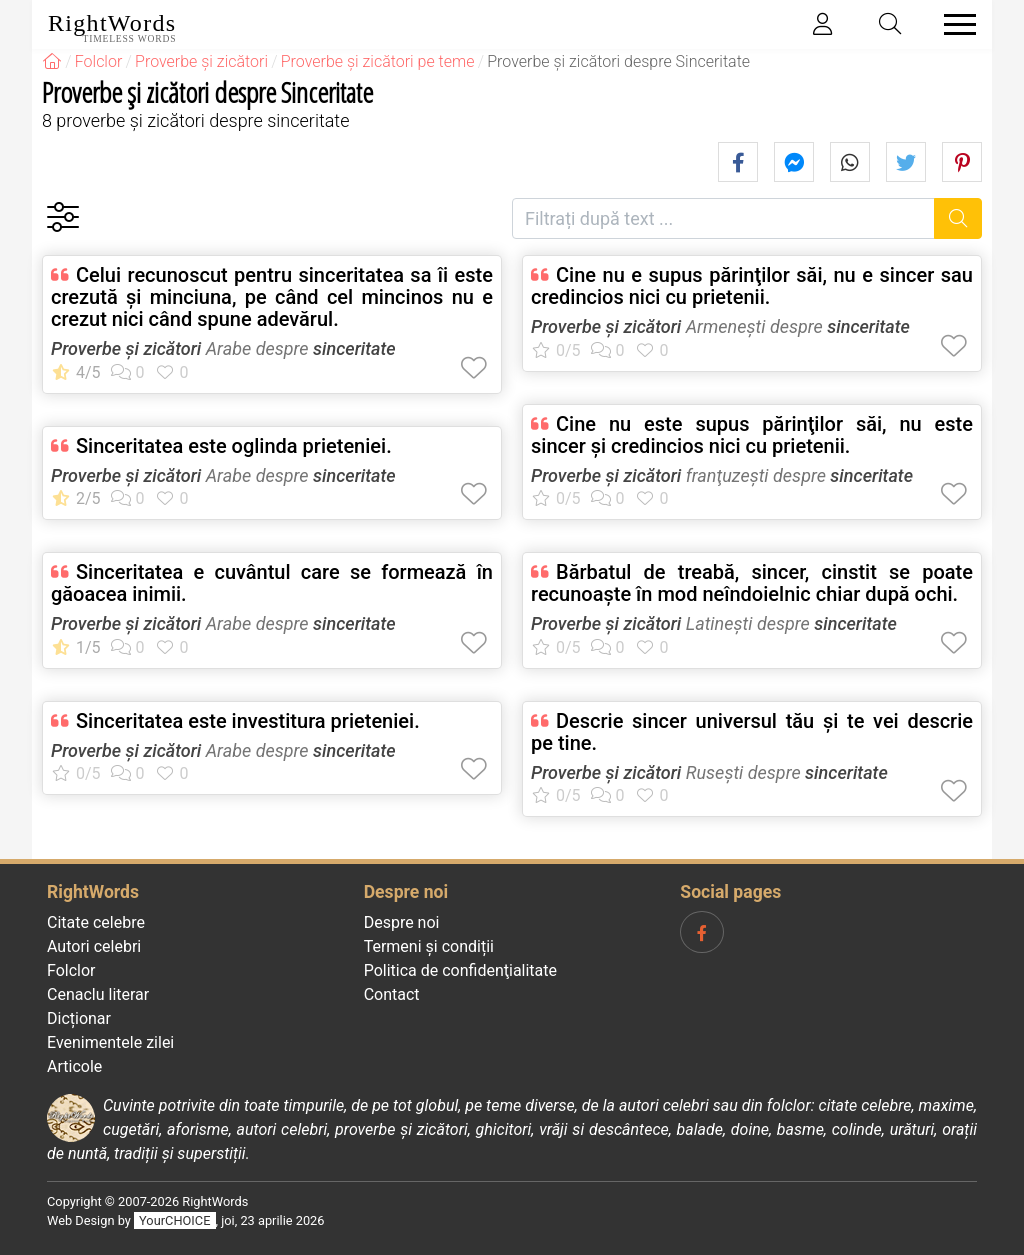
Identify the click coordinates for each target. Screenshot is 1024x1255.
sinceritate (354, 348)
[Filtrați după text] (723, 218)
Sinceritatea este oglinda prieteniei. (234, 446)
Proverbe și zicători (126, 348)
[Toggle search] (891, 24)
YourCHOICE (174, 1220)
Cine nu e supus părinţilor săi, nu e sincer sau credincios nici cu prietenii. (752, 286)
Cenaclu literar (98, 994)
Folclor (71, 970)
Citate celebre (96, 922)
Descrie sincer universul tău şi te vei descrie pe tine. (752, 732)
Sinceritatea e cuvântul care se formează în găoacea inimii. (272, 583)
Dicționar (79, 1018)
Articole (74, 1066)
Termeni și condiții (429, 946)
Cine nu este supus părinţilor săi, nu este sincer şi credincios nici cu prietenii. (752, 435)
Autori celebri (94, 946)
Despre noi (402, 922)
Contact (392, 994)
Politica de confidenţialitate (460, 970)
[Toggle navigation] (954, 24)
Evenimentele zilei (110, 1042)
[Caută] (958, 218)
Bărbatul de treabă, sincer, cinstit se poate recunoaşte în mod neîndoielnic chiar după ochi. (752, 583)
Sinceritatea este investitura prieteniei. (248, 721)
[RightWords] (52, 61)
